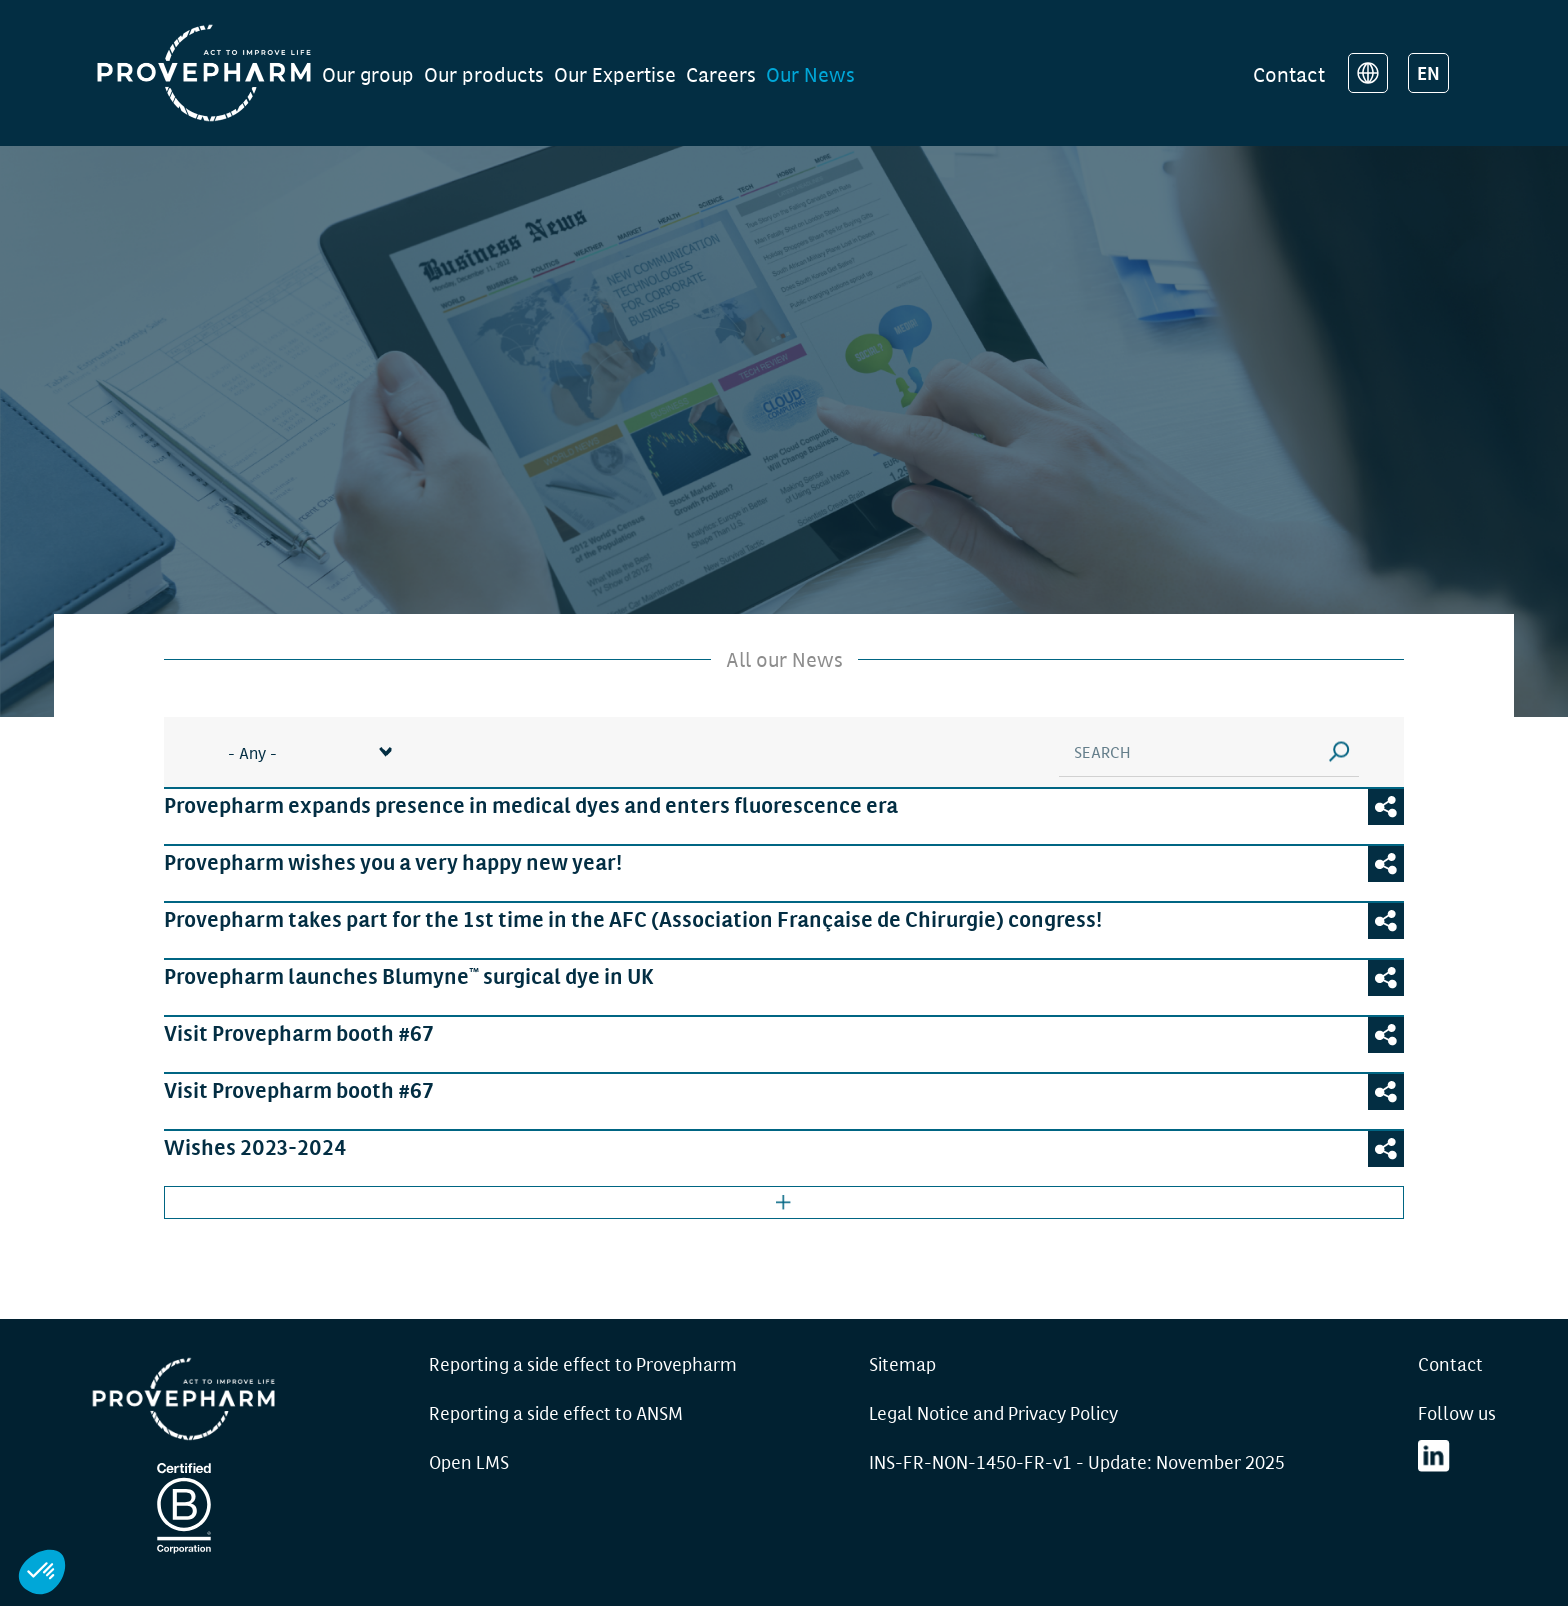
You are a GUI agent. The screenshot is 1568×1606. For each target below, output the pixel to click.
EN (1428, 72)
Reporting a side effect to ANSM (556, 1412)
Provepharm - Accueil (184, 1399)
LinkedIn (1434, 1456)
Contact (1289, 73)
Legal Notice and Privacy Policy (993, 1412)
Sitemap (902, 1363)
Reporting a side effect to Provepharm (583, 1363)
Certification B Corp (184, 1507)
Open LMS (469, 1461)
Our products (484, 73)
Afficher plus (784, 1202)
